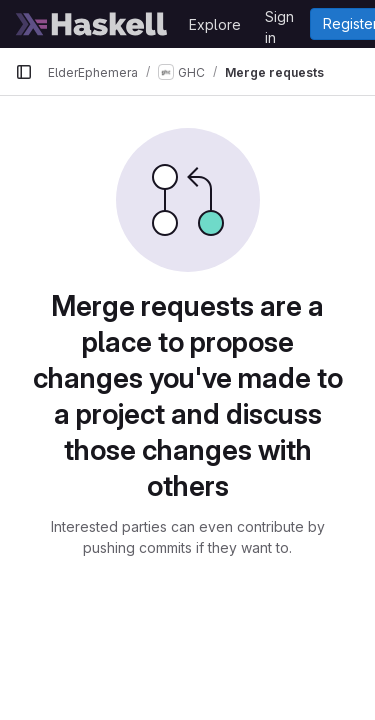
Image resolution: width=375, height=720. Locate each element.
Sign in (279, 20)
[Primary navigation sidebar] (24, 72)
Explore (215, 24)
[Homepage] (92, 24)
